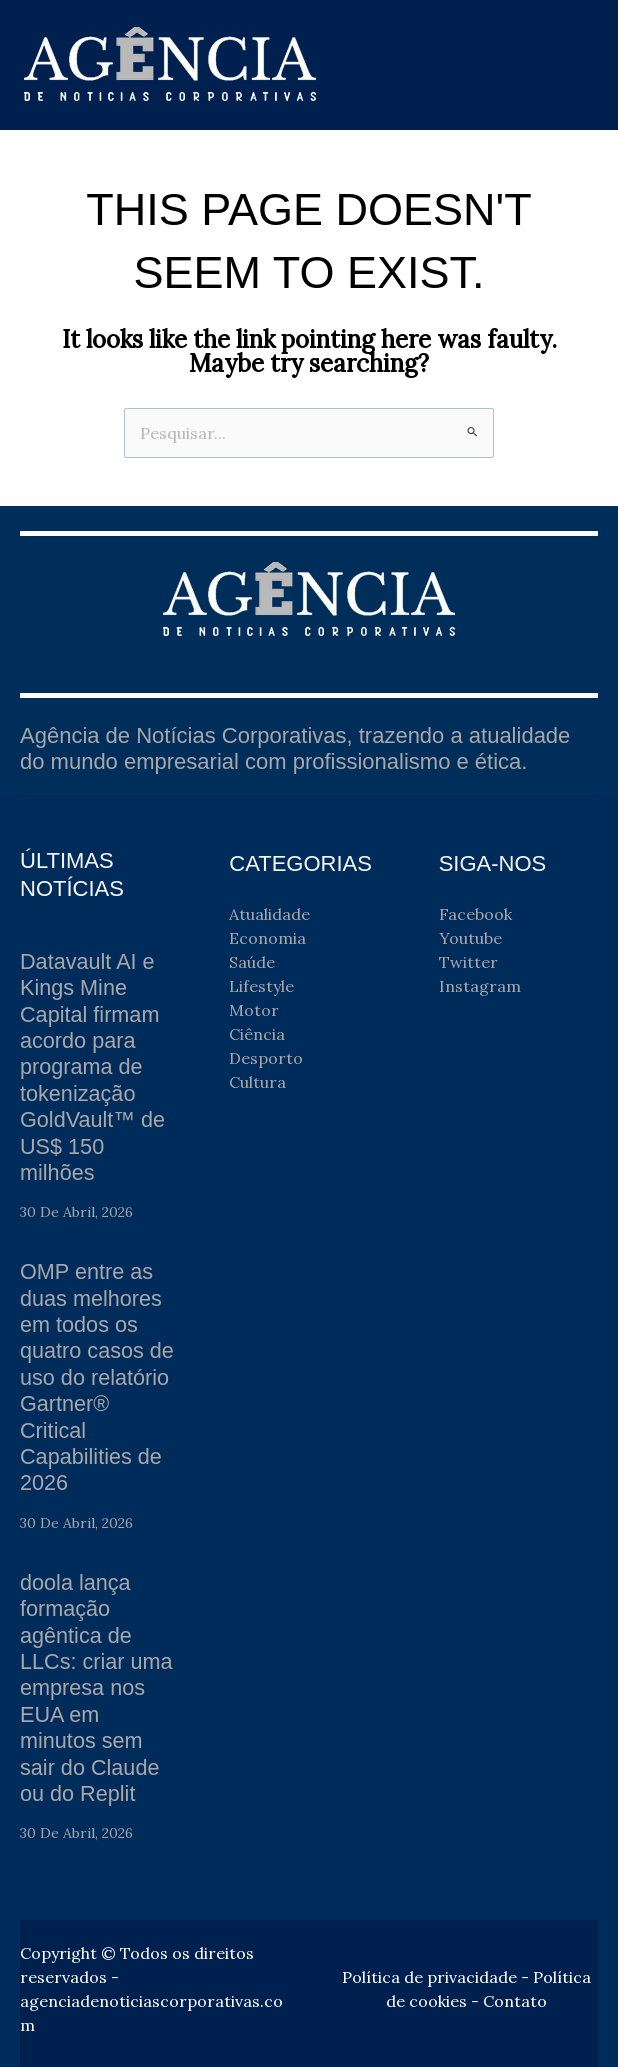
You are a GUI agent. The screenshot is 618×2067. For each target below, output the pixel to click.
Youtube (470, 938)
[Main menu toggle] (576, 65)
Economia (267, 938)
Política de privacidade (429, 1977)
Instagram (480, 986)
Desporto (266, 1058)
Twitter (468, 962)
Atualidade (269, 914)
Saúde (252, 962)
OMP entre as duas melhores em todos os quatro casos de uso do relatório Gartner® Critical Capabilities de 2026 (98, 1377)
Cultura (257, 1082)
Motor (254, 1010)
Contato (515, 2001)
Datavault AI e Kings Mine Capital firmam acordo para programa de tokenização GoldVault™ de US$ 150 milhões (94, 1067)
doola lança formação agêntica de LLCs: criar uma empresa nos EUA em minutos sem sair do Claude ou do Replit (97, 1688)
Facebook (475, 914)
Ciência (257, 1034)
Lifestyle (261, 986)
